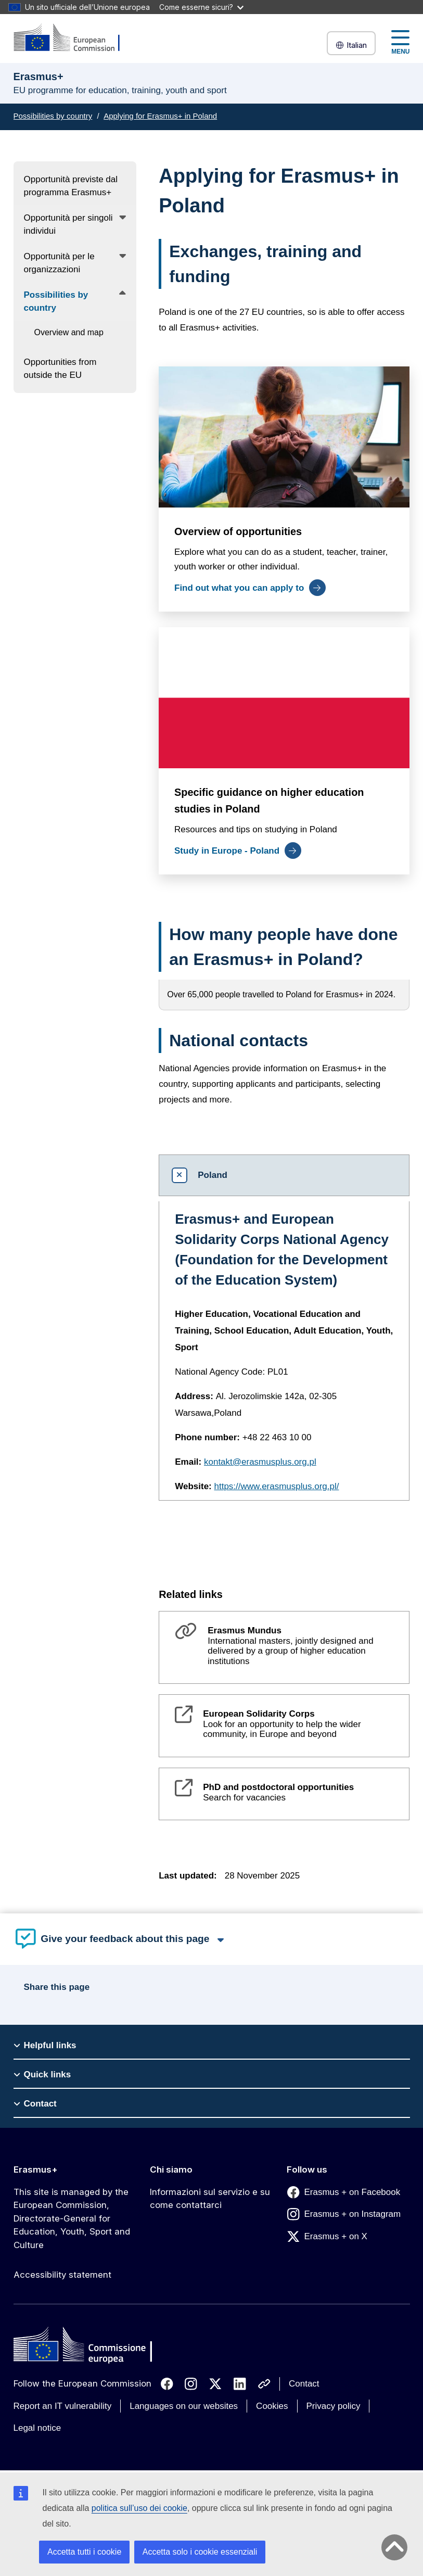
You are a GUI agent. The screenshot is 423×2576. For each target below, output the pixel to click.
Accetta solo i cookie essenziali (200, 2551)
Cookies (272, 2406)
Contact (304, 2384)
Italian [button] (351, 45)
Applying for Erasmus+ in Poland (160, 115)
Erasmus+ (36, 2169)
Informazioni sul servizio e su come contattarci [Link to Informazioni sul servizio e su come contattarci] (210, 2199)
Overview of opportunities (238, 532)
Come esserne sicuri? (201, 7)
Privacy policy (333, 2406)
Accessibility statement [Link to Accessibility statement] (62, 2274)
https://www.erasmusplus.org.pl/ (276, 1486)
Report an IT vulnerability (63, 2406)
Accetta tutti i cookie (84, 2551)
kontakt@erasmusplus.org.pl (260, 1462)
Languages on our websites (184, 2406)
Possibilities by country (53, 115)
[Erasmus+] (73, 38)
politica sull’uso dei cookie (139, 2508)
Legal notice (37, 2428)
